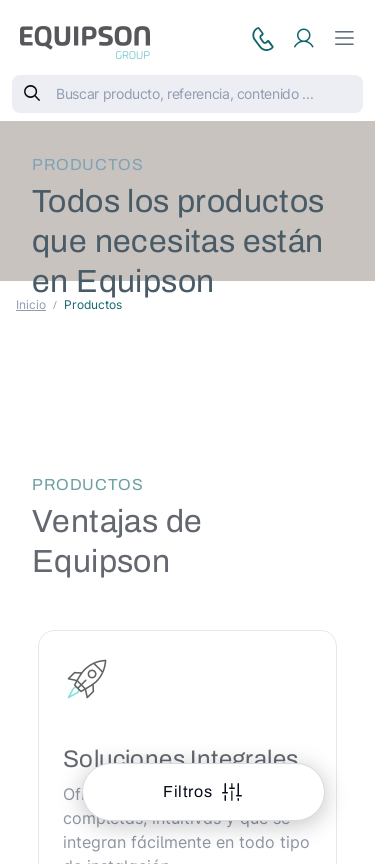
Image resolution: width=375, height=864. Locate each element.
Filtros (189, 791)
